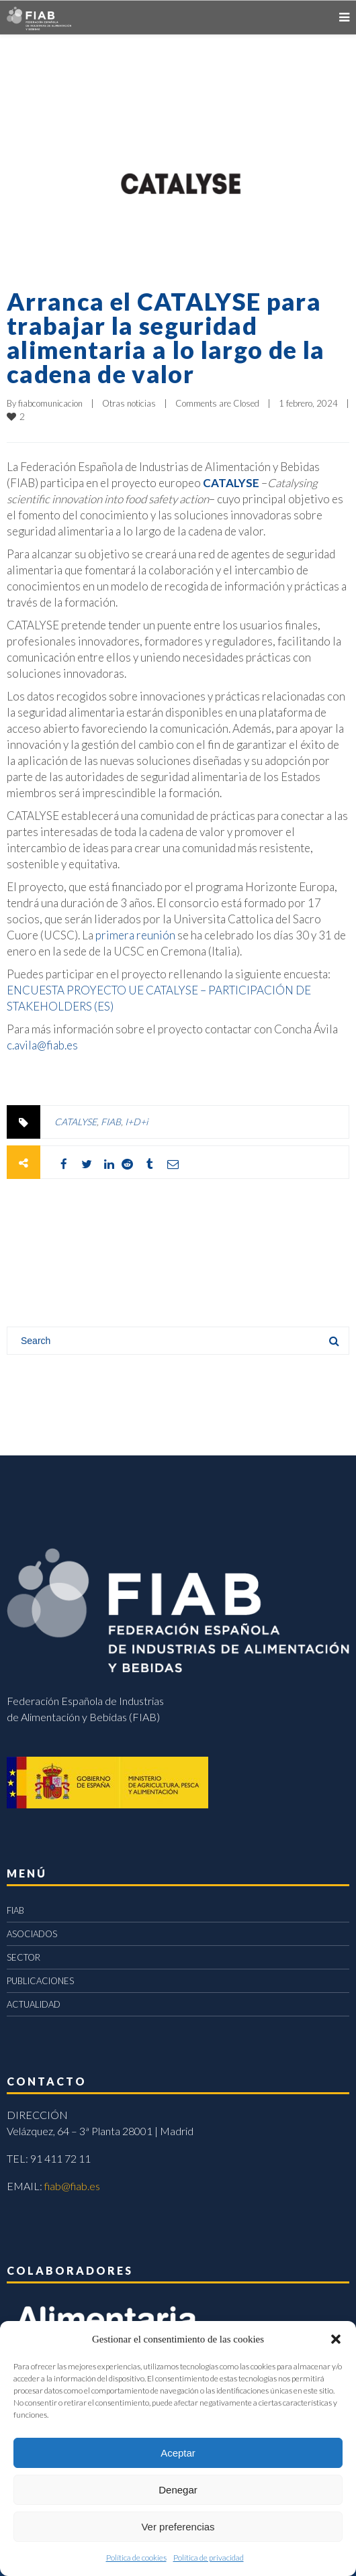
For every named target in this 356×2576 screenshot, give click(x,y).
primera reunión (135, 935)
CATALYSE (231, 483)
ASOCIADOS (32, 1933)
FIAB (111, 1121)
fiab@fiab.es (72, 2185)
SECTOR (23, 1957)
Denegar (178, 2489)
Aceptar (178, 2453)
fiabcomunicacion (50, 403)
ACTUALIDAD (33, 2004)
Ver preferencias (177, 2526)
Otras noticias (129, 403)
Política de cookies (136, 2558)
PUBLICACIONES (40, 1980)
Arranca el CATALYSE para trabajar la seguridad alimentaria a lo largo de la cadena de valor (165, 338)
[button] (336, 2339)
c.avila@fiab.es (42, 1045)
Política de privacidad (208, 2558)
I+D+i (136, 1121)
